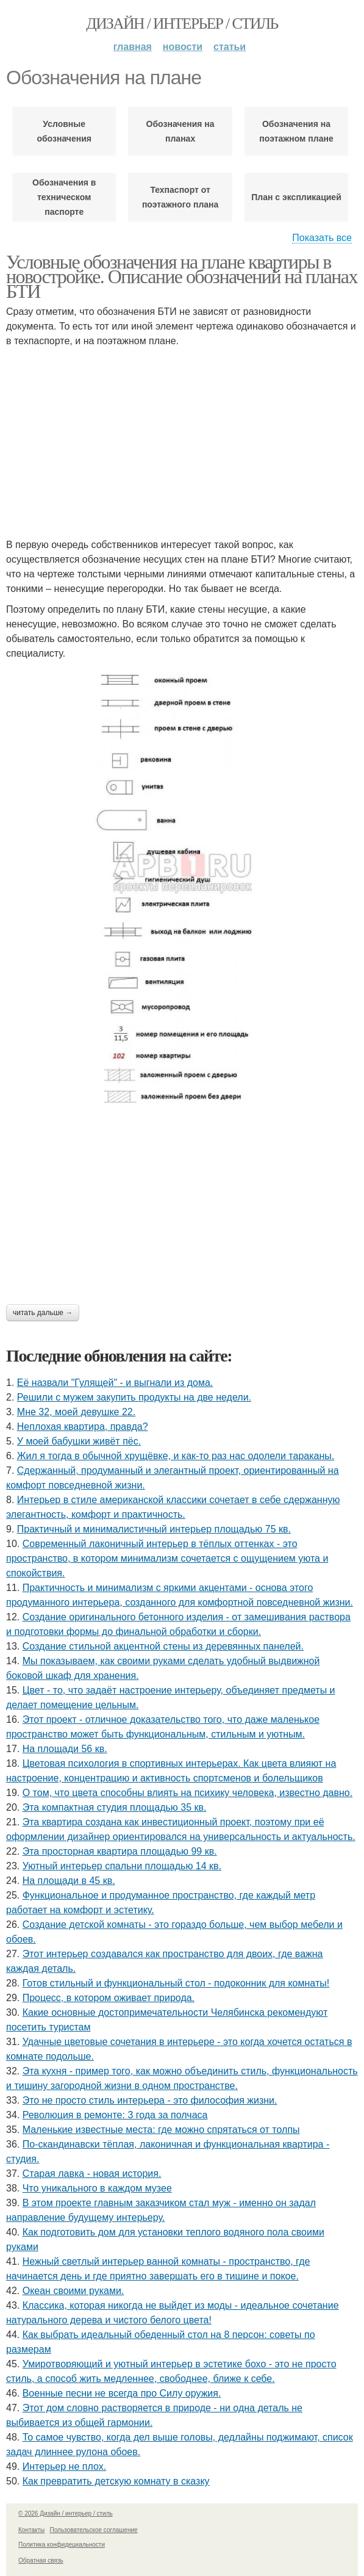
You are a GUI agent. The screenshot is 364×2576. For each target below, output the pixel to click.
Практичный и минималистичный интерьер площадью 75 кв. (154, 1529)
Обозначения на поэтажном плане (296, 131)
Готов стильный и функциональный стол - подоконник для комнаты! (176, 1983)
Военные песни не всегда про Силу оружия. (122, 2393)
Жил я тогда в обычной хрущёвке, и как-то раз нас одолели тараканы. (175, 1456)
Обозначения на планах (180, 131)
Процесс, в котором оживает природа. (108, 1998)
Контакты (31, 2530)
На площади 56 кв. (65, 1749)
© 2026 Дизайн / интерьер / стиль (65, 2513)
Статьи (229, 46)
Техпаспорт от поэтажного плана (180, 197)
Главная (132, 46)
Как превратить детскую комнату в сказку (116, 2481)
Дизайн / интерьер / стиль (181, 23)
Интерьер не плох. (64, 2466)
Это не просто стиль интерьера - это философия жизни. (150, 2100)
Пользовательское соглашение (94, 2530)
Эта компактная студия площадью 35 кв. (115, 1807)
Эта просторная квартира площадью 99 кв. (120, 1851)
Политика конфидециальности (61, 2544)
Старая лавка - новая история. (92, 2173)
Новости (182, 46)
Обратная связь (40, 2560)
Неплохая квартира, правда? (82, 1426)
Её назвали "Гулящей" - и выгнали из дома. (115, 1382)
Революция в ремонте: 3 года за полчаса (115, 2115)
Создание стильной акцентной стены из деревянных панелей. (163, 1646)
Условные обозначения (64, 131)
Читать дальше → (43, 1312)
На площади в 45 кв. (69, 1880)
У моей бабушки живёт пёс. (79, 1441)
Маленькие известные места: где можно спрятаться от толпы (161, 2129)
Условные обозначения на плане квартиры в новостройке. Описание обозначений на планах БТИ (181, 276)
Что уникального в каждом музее (97, 2188)
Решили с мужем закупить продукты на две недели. (134, 1397)
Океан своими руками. (73, 2291)
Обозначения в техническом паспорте (64, 197)
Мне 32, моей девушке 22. (76, 1412)
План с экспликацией (296, 197)
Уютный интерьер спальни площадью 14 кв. (122, 1866)
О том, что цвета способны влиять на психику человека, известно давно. (188, 1793)
